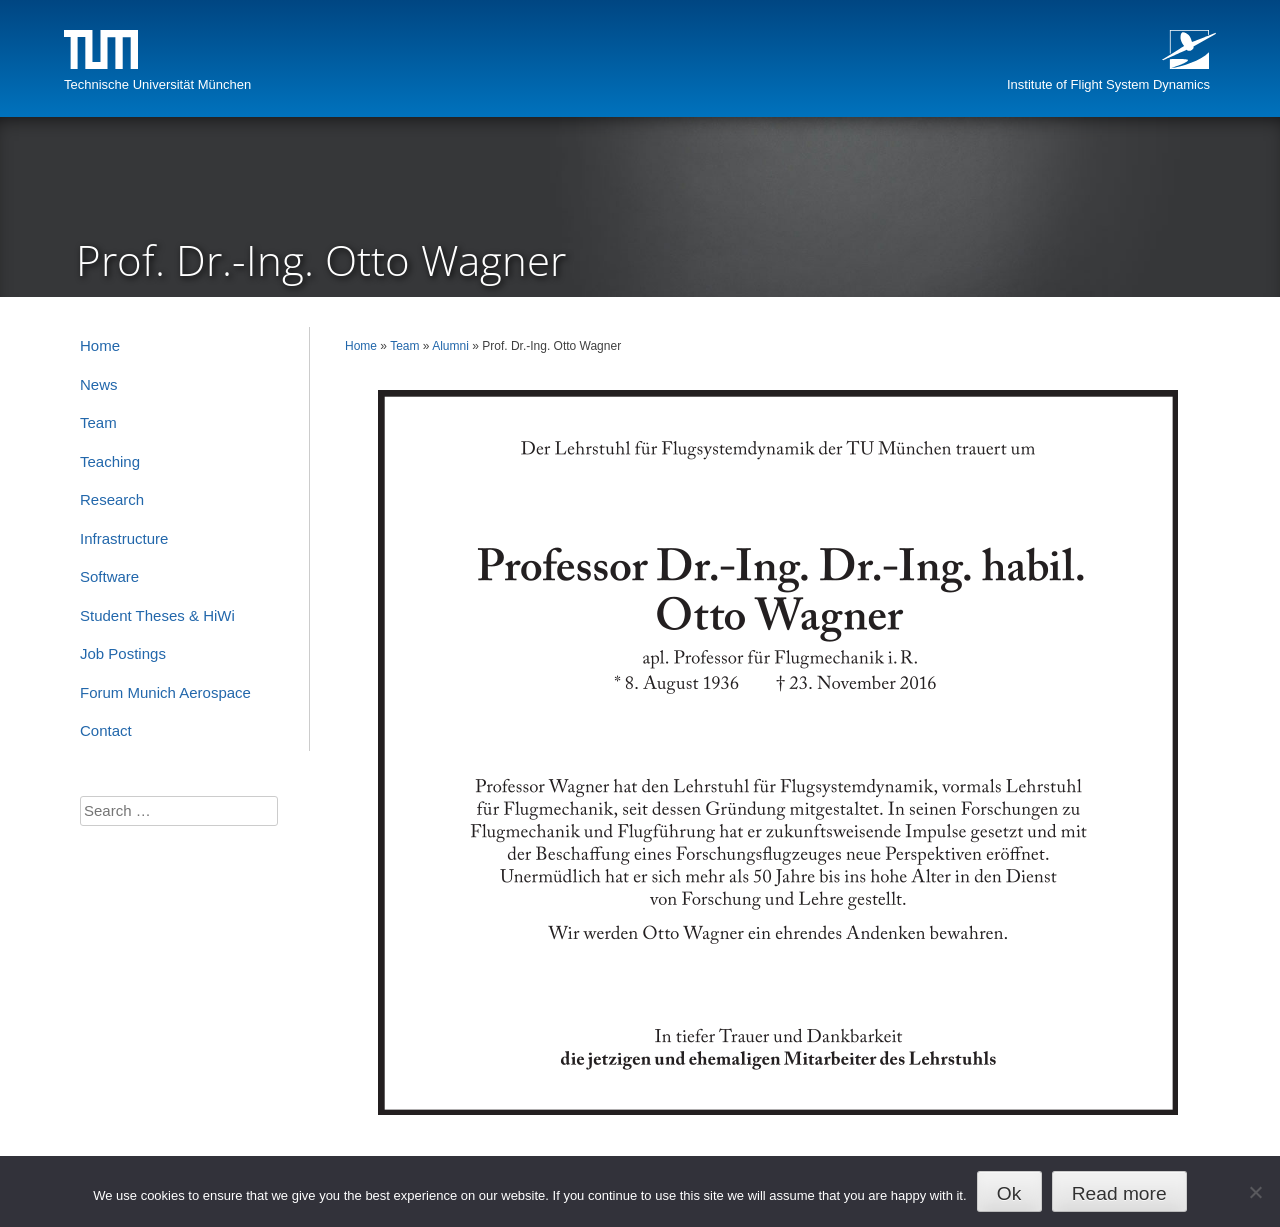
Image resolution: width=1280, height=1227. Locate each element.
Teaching (110, 461)
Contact (106, 730)
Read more (1119, 1193)
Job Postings (123, 653)
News (99, 384)
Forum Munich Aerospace (165, 692)
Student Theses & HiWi (157, 615)
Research (112, 499)
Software (109, 576)
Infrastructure (124, 538)
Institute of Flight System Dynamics (1108, 84)
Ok (1009, 1193)
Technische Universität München (157, 84)
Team (404, 346)
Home (361, 346)
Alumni (450, 346)
